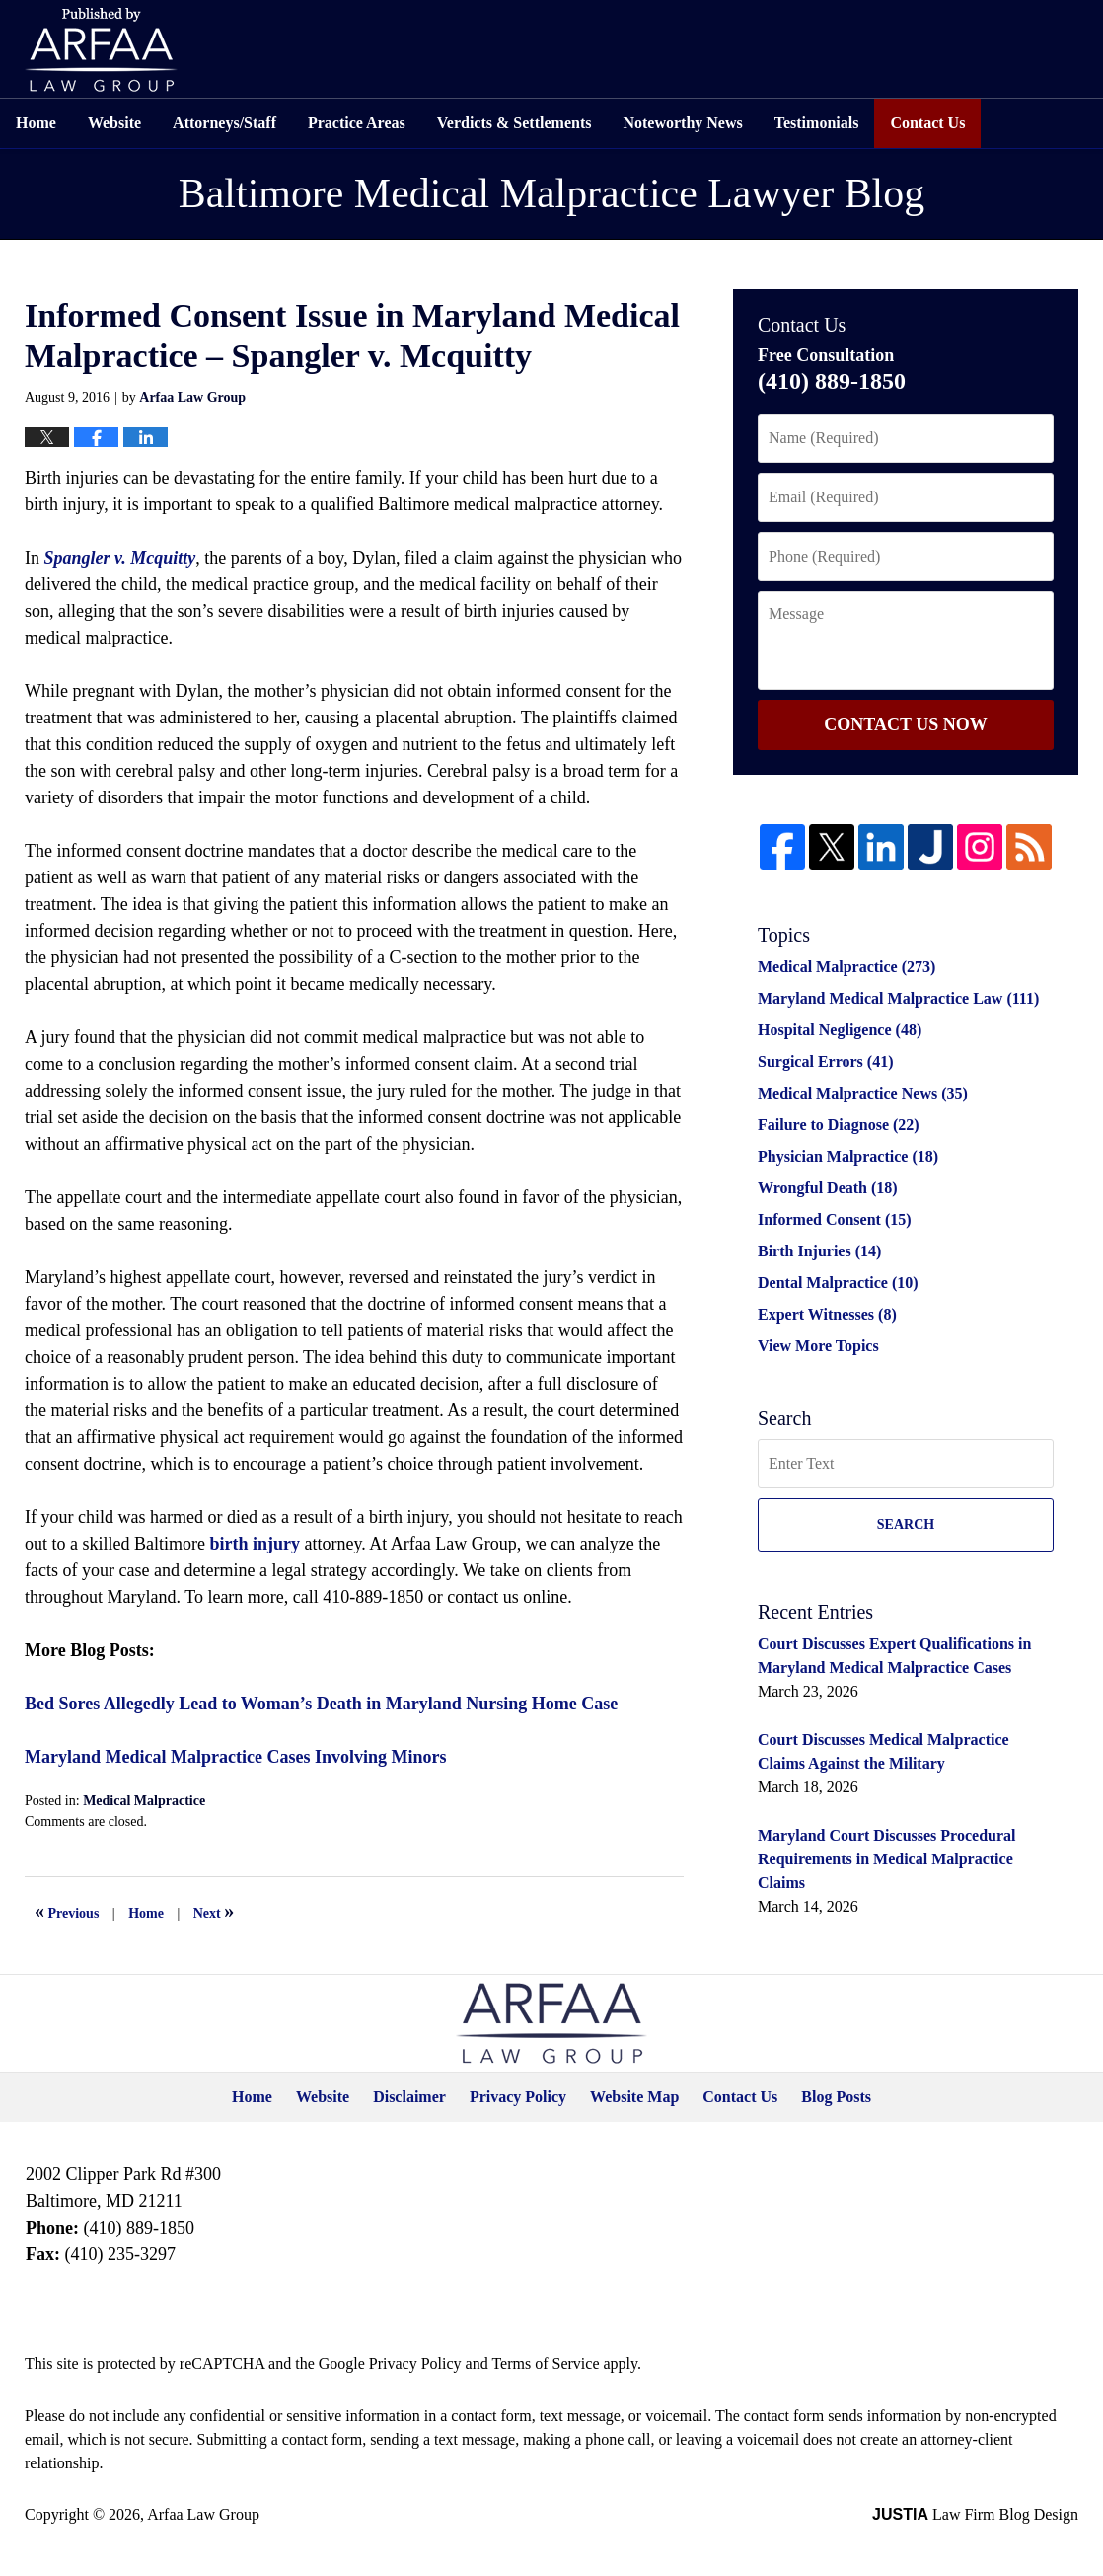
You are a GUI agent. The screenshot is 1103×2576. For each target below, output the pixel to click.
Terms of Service (545, 2363)
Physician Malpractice (848, 1156)
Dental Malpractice (838, 1282)
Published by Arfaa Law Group (101, 50)
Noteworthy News (682, 122)
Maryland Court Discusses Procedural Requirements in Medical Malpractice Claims (886, 1859)
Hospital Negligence (839, 1030)
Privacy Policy (518, 2096)
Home (36, 122)
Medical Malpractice (144, 1800)
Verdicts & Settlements (514, 122)
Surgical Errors (825, 1061)
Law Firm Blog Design (975, 2514)
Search (905, 1524)
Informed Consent (835, 1219)
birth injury (254, 1543)
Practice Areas (356, 122)
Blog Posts (836, 2096)
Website (114, 122)
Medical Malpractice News (863, 1093)
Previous (67, 1911)
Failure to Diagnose (838, 1124)
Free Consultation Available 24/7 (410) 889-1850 (967, 49)
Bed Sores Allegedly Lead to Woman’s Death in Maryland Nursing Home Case (321, 1703)
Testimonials (816, 122)
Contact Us (927, 122)
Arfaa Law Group (203, 2514)
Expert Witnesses (827, 1314)
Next (214, 1911)
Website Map (634, 2096)
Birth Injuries (819, 1251)
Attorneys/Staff (224, 122)
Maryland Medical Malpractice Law (898, 998)
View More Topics (818, 1345)
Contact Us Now (905, 724)
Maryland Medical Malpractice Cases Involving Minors (235, 1757)
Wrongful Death (828, 1187)
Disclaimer (409, 2096)
